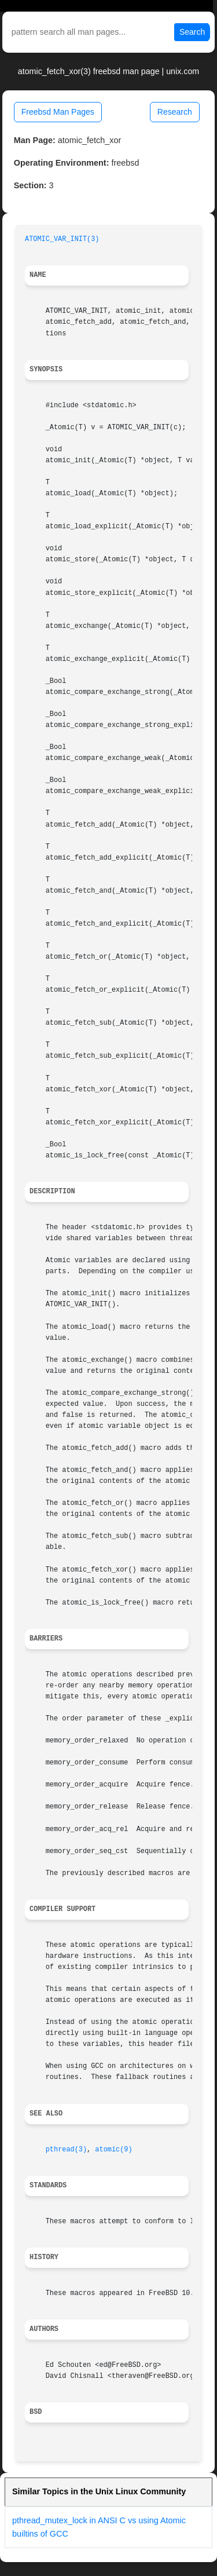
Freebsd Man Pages (57, 111)
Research (174, 111)
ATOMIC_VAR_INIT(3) (62, 239)
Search (192, 31)
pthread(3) (66, 2150)
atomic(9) (113, 2150)
